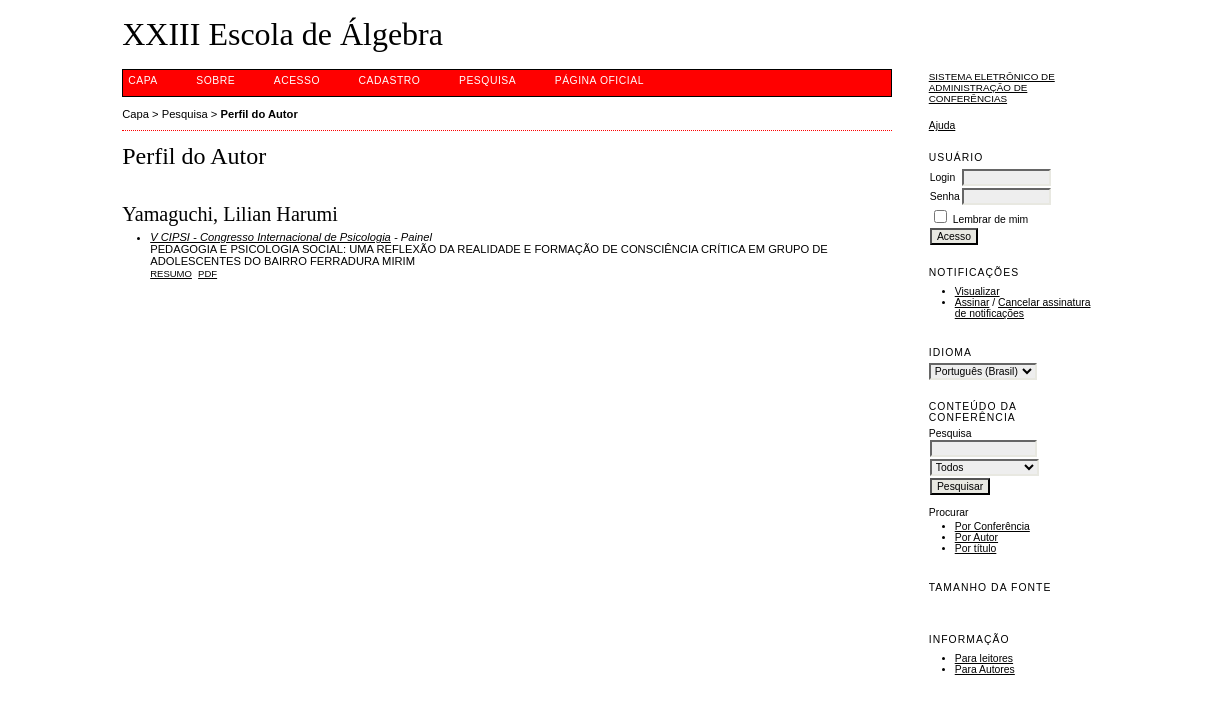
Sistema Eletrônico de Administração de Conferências (992, 87)
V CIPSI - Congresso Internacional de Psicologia (270, 237)
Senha (945, 196)
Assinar (972, 302)
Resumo (171, 273)
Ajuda (942, 125)
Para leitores (984, 658)
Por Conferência (992, 526)
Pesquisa (487, 80)
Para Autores (985, 669)
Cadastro (390, 80)
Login (942, 177)
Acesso (297, 80)
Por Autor (976, 537)
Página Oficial (599, 80)
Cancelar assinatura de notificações (1023, 308)
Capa (143, 80)
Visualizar (977, 291)
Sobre (215, 80)
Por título (976, 548)
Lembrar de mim (991, 219)
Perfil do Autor (258, 114)
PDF (207, 273)
